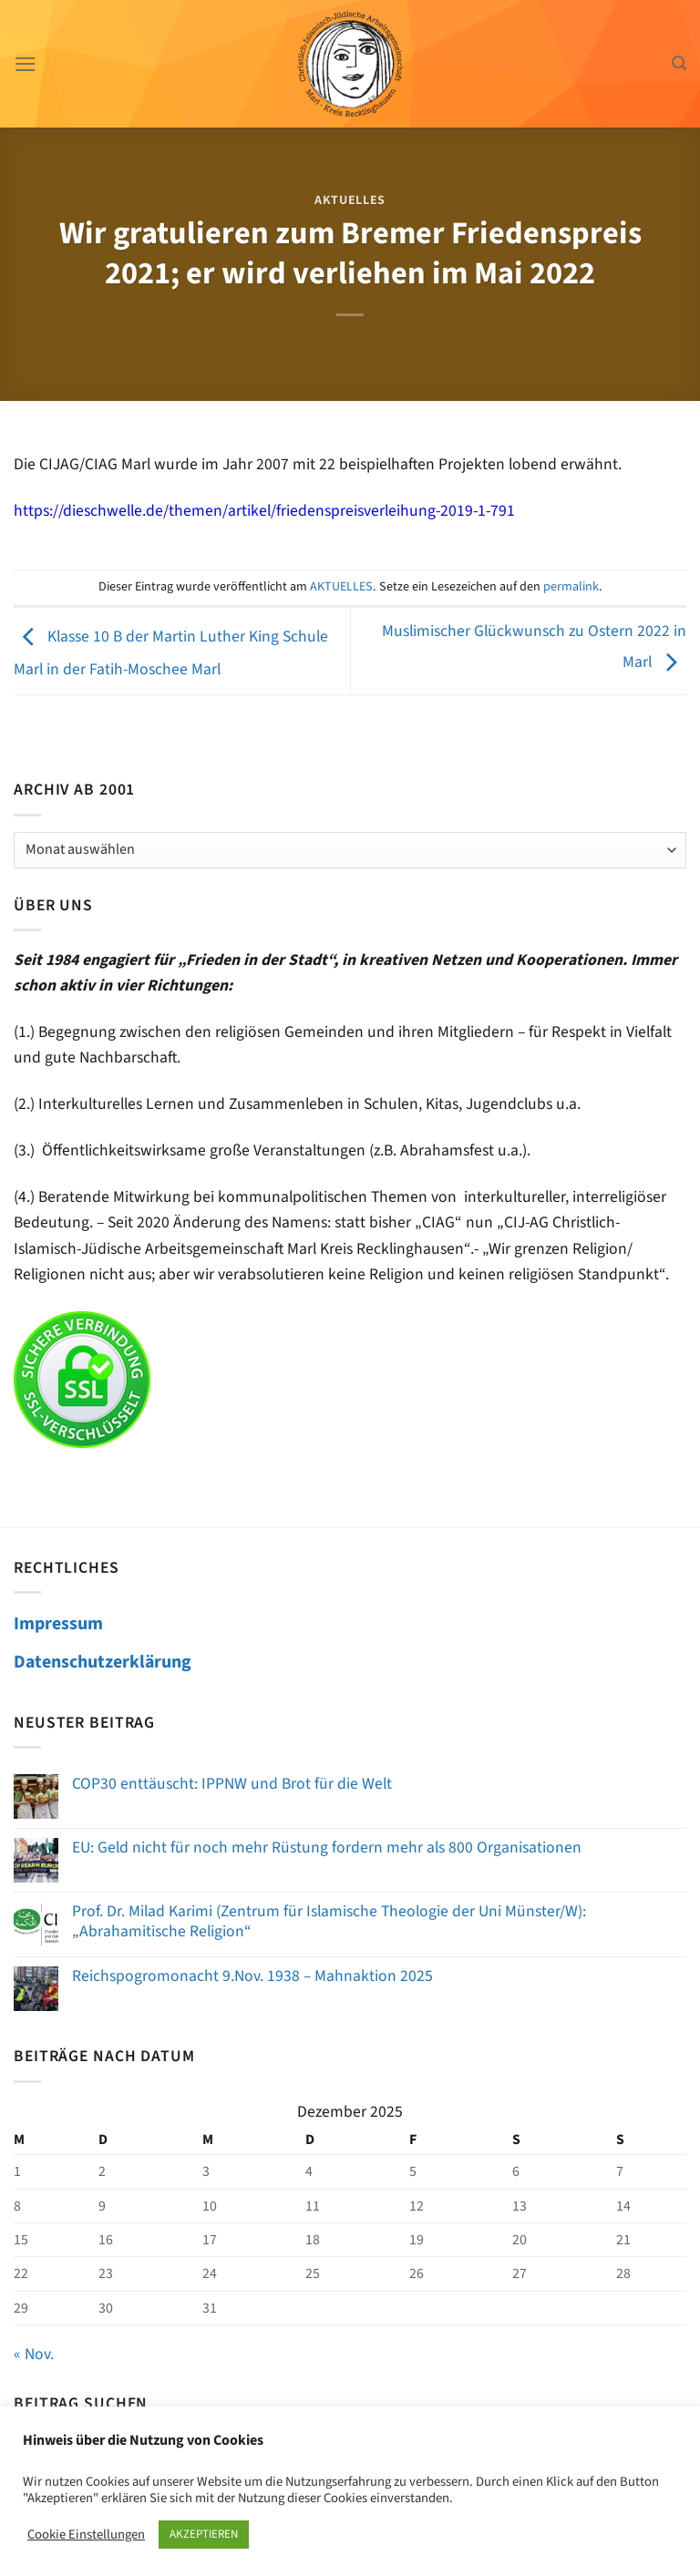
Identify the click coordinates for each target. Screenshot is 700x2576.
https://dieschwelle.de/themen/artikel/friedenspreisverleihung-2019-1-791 (264, 510)
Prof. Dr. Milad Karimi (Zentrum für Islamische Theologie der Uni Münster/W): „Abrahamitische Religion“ (329, 1921)
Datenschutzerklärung (102, 1662)
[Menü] (26, 63)
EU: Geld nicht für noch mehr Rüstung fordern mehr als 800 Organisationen (327, 1847)
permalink (571, 587)
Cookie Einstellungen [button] (86, 2535)
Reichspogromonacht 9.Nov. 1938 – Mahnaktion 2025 (252, 1976)
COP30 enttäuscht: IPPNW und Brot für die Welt (232, 1783)
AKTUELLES (350, 200)
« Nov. (34, 2354)
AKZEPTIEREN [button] (204, 2534)
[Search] (679, 63)
